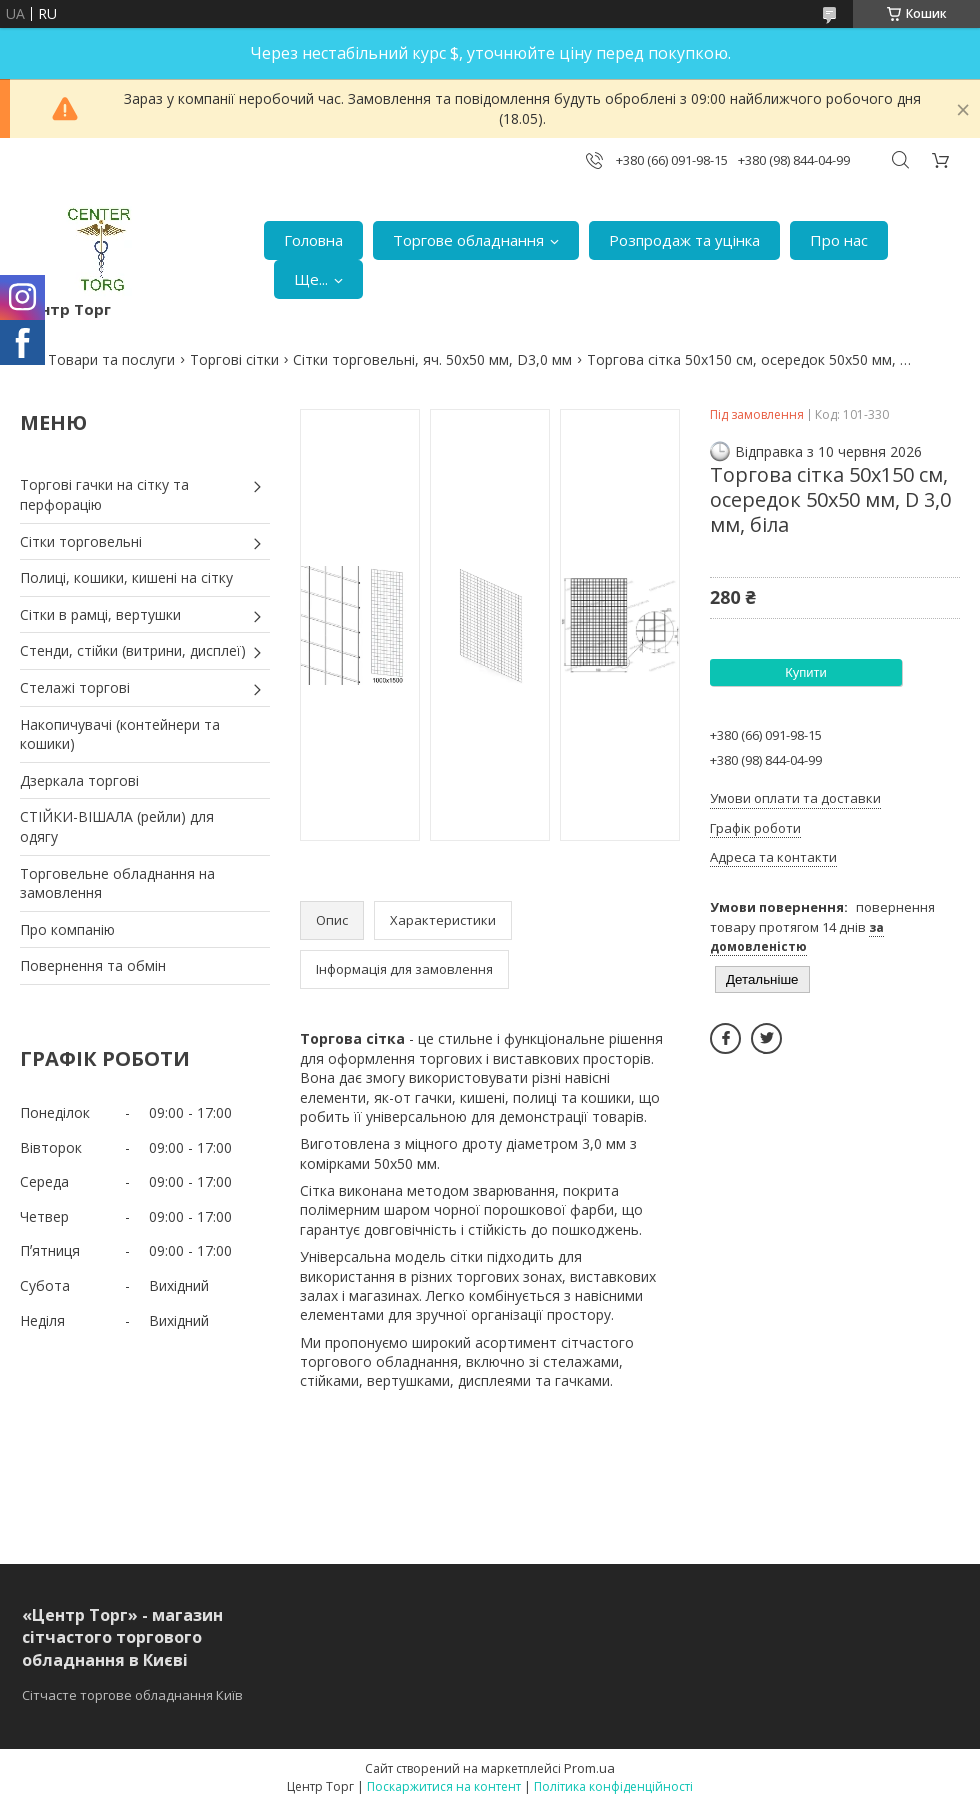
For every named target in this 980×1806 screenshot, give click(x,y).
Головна (313, 240)
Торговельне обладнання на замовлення (117, 883)
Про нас (839, 240)
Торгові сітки (234, 359)
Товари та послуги (111, 359)
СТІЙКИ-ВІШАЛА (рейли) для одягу (117, 826)
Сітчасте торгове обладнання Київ (132, 1695)
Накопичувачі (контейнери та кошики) (120, 734)
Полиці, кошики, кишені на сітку (126, 577)
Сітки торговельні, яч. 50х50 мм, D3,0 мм (432, 359)
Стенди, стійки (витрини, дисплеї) (133, 650)
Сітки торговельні (81, 541)
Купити (806, 672)
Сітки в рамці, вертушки (100, 614)
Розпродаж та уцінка (684, 240)
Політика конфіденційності (613, 1786)
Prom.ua (589, 1768)
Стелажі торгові (75, 687)
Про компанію (67, 929)
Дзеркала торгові (79, 780)
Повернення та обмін (93, 965)
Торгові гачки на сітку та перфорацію (104, 494)
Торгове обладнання (468, 240)
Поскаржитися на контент (444, 1786)
